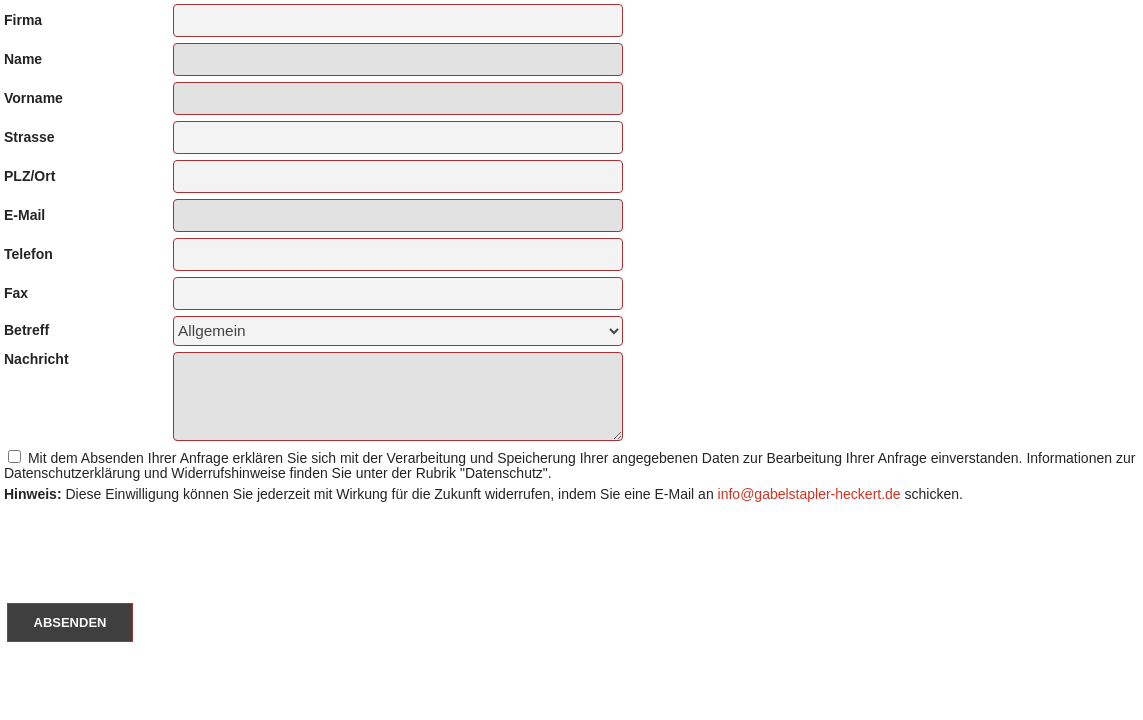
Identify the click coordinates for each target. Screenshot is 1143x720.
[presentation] (152, 545)
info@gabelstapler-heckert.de (809, 494)
